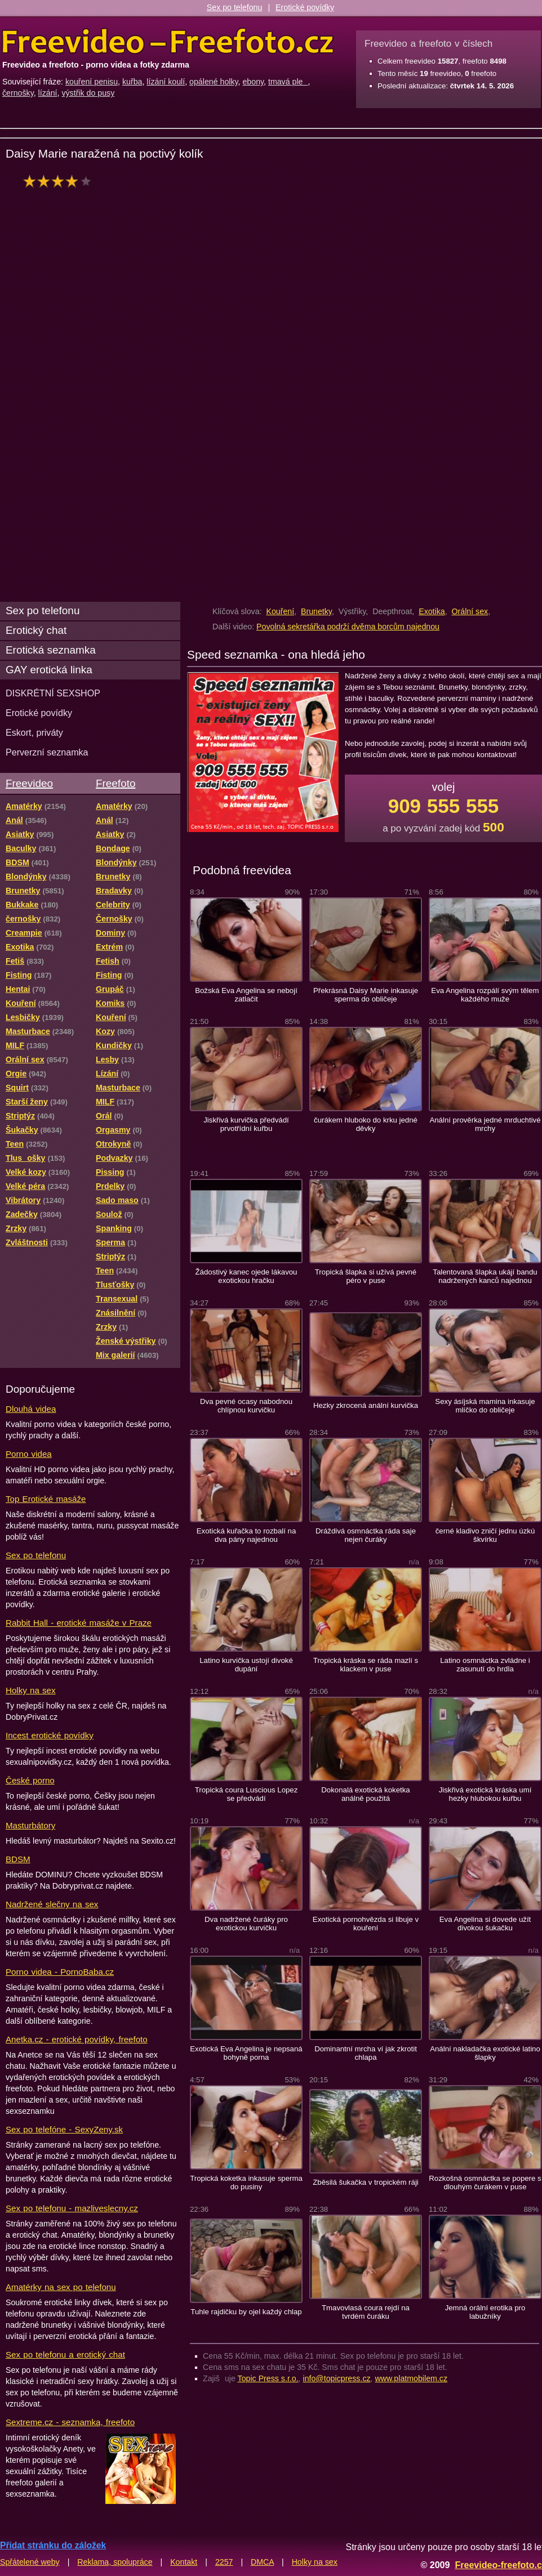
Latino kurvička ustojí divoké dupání (246, 1664)
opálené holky (213, 81)
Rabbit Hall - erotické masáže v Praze (79, 1622)
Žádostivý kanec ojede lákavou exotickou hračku (246, 1276)
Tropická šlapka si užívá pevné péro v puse (365, 1276)
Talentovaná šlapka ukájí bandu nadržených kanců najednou (485, 1276)
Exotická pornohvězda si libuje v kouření (366, 1923)
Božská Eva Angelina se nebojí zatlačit (246, 994)
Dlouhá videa (31, 1409)
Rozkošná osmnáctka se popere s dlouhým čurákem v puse (485, 2182)
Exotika (432, 611)
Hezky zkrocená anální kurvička (365, 1405)
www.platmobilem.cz (411, 2378)
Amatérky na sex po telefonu (61, 2287)
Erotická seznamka (51, 650)
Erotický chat (36, 630)
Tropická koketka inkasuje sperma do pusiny (246, 2182)
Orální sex (470, 611)
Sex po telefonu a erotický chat (65, 2354)
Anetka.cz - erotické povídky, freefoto (77, 2039)
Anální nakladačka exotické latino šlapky (485, 2053)
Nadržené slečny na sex (52, 1904)
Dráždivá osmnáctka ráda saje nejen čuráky (366, 1535)
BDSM (18, 1859)
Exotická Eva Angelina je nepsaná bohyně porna (246, 2053)
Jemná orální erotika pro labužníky (485, 2312)
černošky (18, 92)
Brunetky (316, 611)
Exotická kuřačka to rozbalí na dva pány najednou (246, 1535)
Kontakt (183, 2561)
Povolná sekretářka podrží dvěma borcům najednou (347, 626)
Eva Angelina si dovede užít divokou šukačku (485, 1923)
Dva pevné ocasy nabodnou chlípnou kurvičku (246, 1405)
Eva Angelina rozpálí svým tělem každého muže (485, 994)
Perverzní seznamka (47, 752)
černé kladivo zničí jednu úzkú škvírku (485, 1535)
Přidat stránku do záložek (53, 2545)
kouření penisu (91, 81)
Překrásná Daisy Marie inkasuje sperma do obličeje (365, 994)
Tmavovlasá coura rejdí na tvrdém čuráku (366, 2312)
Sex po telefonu (235, 7)
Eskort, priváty (34, 732)
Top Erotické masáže (46, 1499)
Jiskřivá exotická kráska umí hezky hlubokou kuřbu (485, 1794)
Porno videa (29, 1454)
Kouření (280, 611)
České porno (30, 1780)
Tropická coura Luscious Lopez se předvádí (246, 1794)
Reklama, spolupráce (114, 2561)
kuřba (132, 81)
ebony (253, 81)
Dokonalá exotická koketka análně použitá (365, 1794)
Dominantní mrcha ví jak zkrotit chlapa (365, 2053)
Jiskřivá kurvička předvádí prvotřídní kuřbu (246, 1124)
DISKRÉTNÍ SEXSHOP (53, 693)
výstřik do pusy (87, 92)
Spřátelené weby (30, 2561)
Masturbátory (30, 1825)
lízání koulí (165, 81)
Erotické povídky (305, 7)
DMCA (262, 2561)
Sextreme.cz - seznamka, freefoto (70, 2422)
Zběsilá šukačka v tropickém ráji (366, 2182)
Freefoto (115, 783)
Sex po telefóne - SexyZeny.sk (64, 2129)
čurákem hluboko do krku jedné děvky (365, 1124)
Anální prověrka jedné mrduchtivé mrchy (484, 1124)
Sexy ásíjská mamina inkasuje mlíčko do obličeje (485, 1405)
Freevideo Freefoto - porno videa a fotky (168, 41)
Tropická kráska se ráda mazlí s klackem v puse (365, 1664)
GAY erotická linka (49, 670)
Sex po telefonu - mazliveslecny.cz (72, 2208)
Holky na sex (31, 1690)
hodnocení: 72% (61, 181)
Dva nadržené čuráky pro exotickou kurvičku (246, 1923)
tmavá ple (288, 81)
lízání (47, 92)
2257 (224, 2561)
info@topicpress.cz (337, 2378)
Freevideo (29, 783)
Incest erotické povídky (50, 1735)
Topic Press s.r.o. (268, 2378)
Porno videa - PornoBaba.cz (60, 1971)
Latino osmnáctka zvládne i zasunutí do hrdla (485, 1664)
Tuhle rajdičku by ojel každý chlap (245, 2311)
